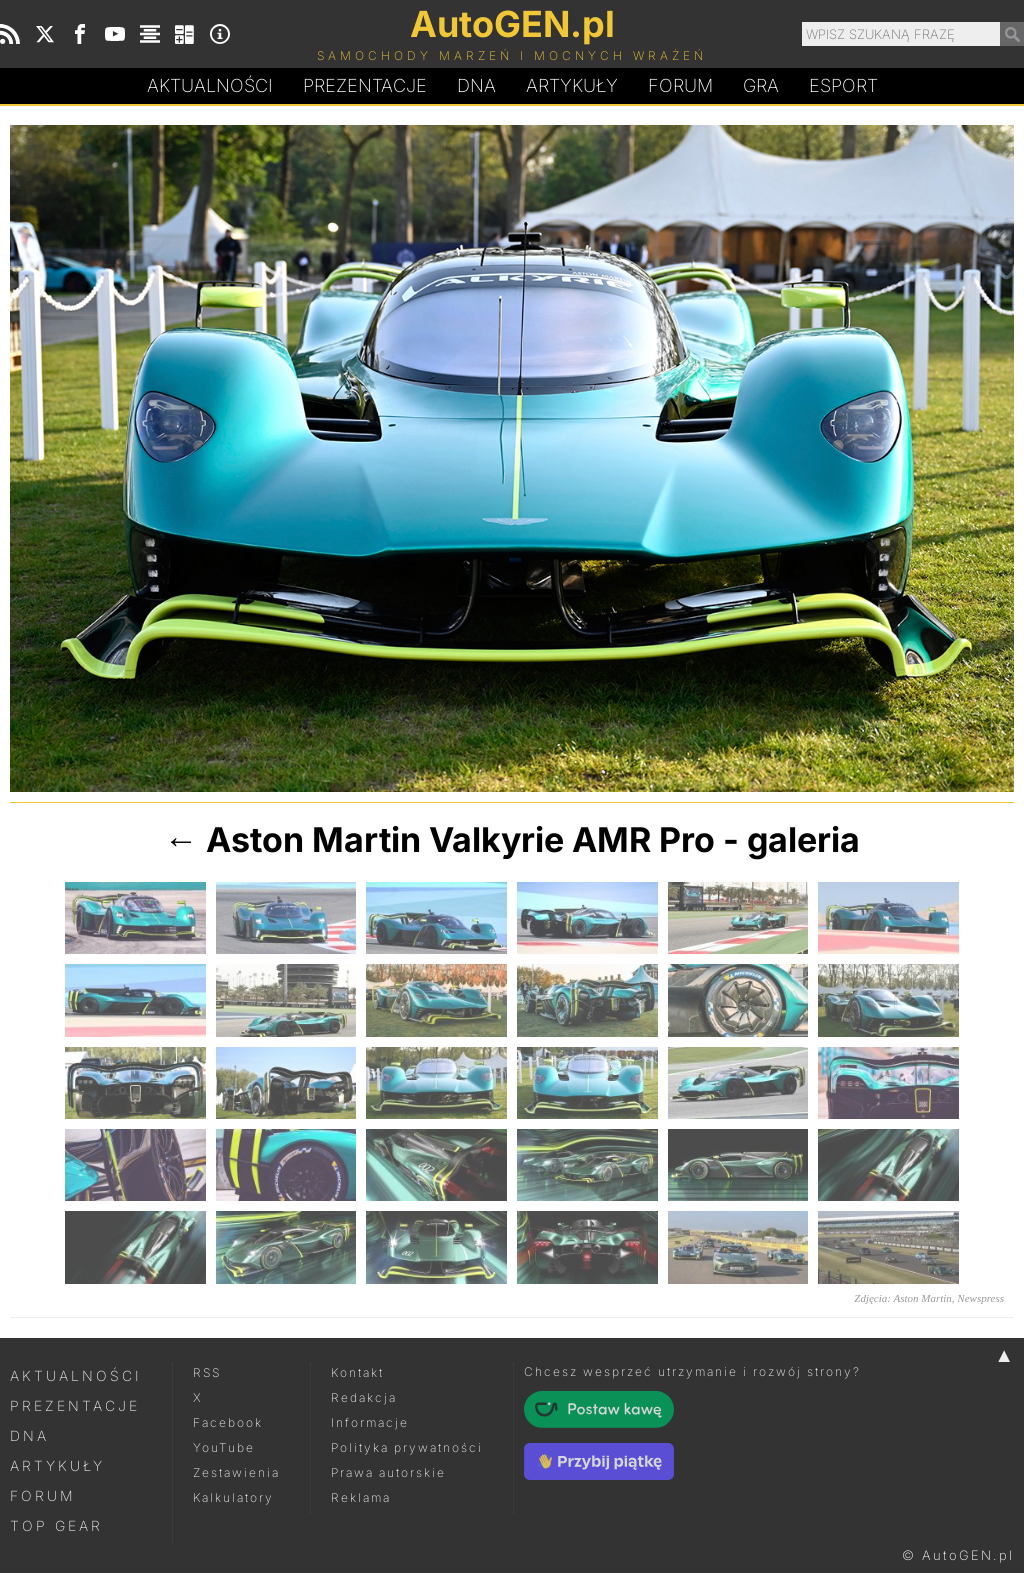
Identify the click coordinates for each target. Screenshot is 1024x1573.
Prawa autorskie (388, 1472)
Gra (761, 85)
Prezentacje (365, 85)
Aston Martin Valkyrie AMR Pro (460, 839)
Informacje (370, 1422)
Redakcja (364, 1397)
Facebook (228, 1422)
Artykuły (572, 85)
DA (476, 86)
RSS (207, 1372)
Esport (843, 85)
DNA (29, 1435)
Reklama (361, 1497)
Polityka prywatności (407, 1447)
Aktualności (210, 85)
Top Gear (56, 1525)
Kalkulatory (233, 1497)
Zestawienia (236, 1472)
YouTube (224, 1447)
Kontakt (357, 1372)
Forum (680, 85)
